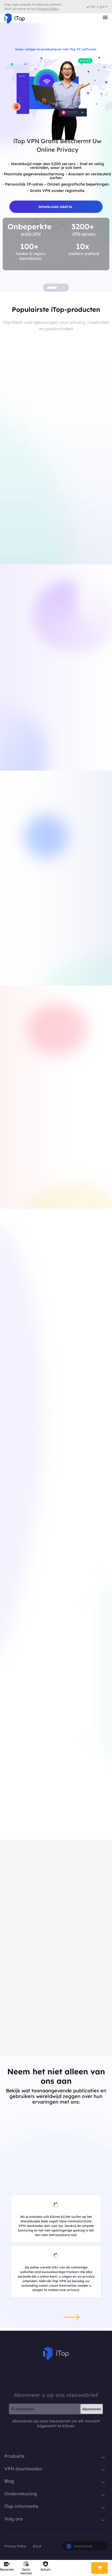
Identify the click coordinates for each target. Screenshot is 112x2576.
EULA (37, 2546)
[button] (52, 288)
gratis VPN (31, 233)
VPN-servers (84, 233)
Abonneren (91, 2409)
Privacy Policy (15, 2546)
